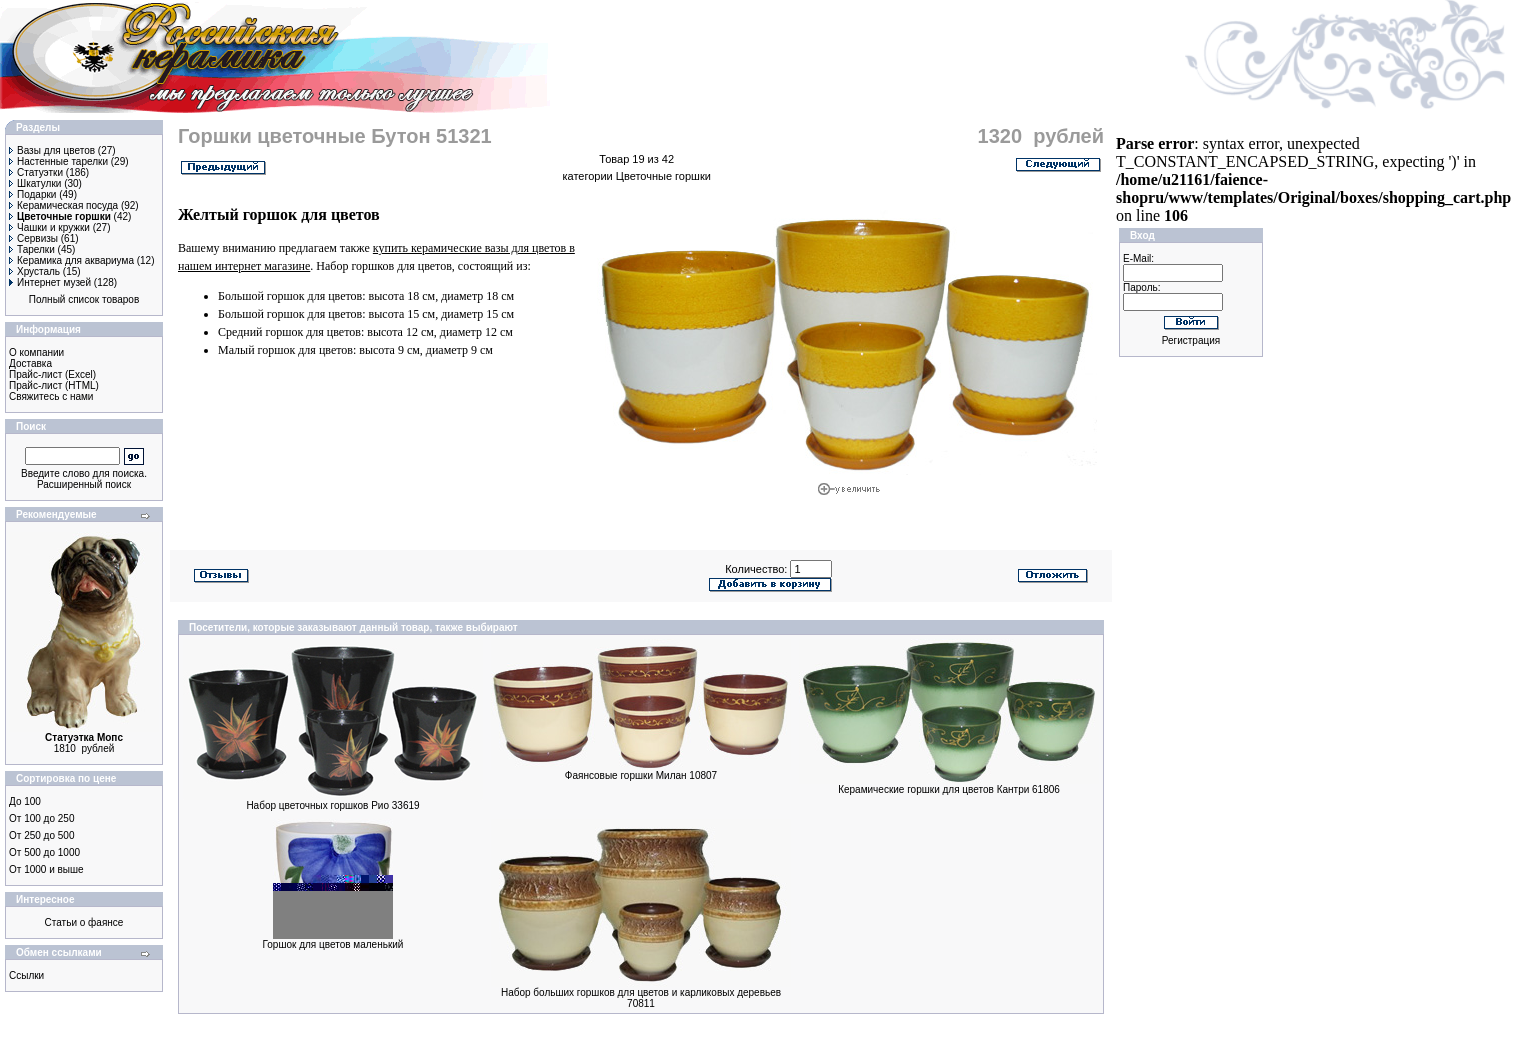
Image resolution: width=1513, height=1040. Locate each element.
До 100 (25, 801)
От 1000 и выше (46, 869)
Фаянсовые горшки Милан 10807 (641, 775)
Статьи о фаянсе (84, 922)
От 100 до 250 (41, 818)
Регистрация (1191, 340)
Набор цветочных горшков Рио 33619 (332, 805)
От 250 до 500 (41, 835)
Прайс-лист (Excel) (52, 374)
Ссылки (26, 975)
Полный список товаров (84, 299)
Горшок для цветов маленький (333, 944)
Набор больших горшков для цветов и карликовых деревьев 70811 (641, 998)
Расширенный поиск (84, 484)
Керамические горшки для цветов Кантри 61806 (949, 789)
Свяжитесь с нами (51, 396)
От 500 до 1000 (44, 852)
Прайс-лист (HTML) (54, 385)
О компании (36, 352)
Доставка (30, 363)
